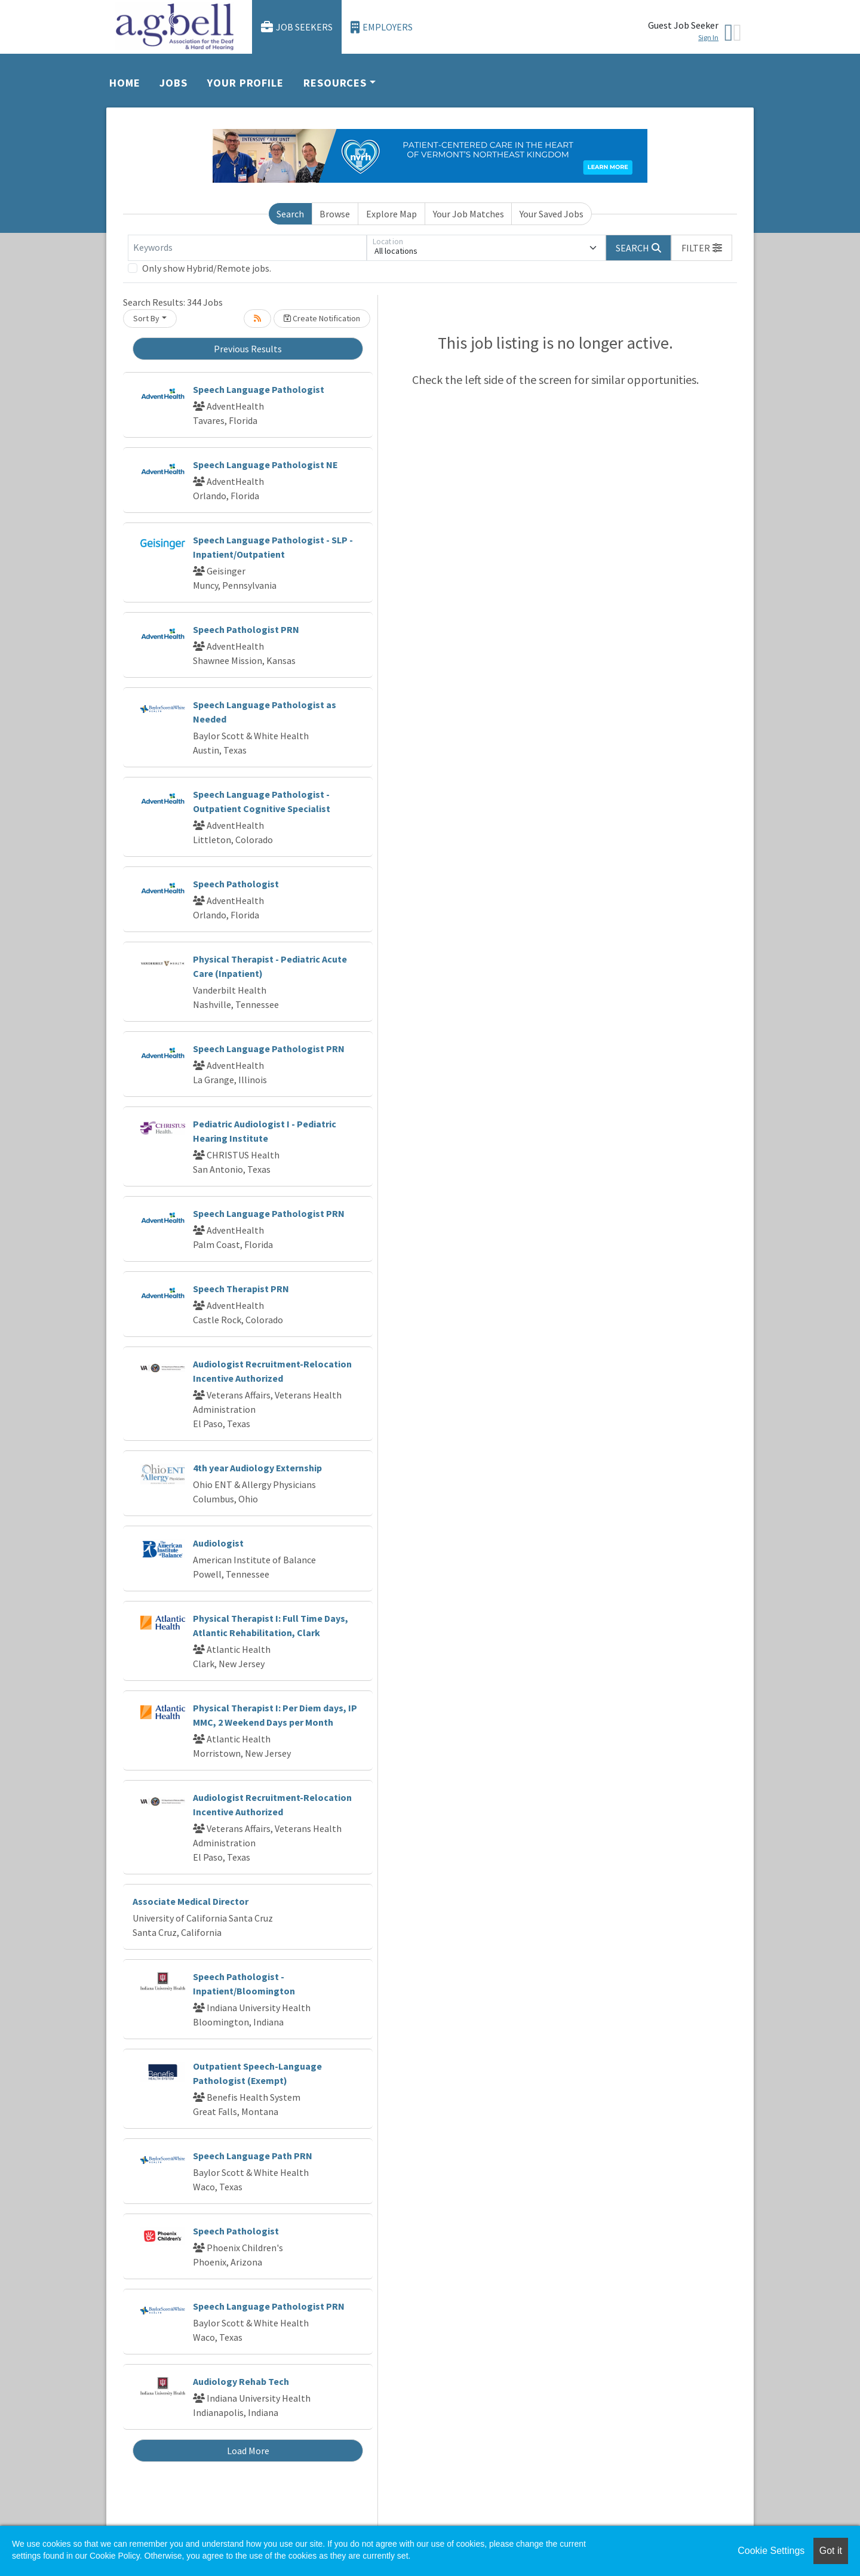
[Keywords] (247, 248)
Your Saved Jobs (551, 214)
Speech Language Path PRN (252, 2156)
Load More (248, 2451)
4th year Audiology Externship (257, 1468)
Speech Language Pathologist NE (265, 465)
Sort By (146, 318)
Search (290, 214)
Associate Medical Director (190, 1901)
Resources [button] (335, 83)
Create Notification (322, 318)
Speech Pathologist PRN (246, 629)
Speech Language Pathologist (258, 389)
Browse (335, 214)
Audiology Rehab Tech (241, 2381)
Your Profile (245, 83)
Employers (382, 27)
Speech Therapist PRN (241, 1289)
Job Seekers (297, 27)
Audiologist (218, 1543)
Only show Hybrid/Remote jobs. (206, 268)
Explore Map (391, 214)
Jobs (173, 83)
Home (124, 83)
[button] (701, 248)
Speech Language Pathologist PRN (269, 1049)
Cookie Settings (771, 2551)
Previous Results (248, 349)
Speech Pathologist (236, 884)
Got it (830, 2551)
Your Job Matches (468, 214)
